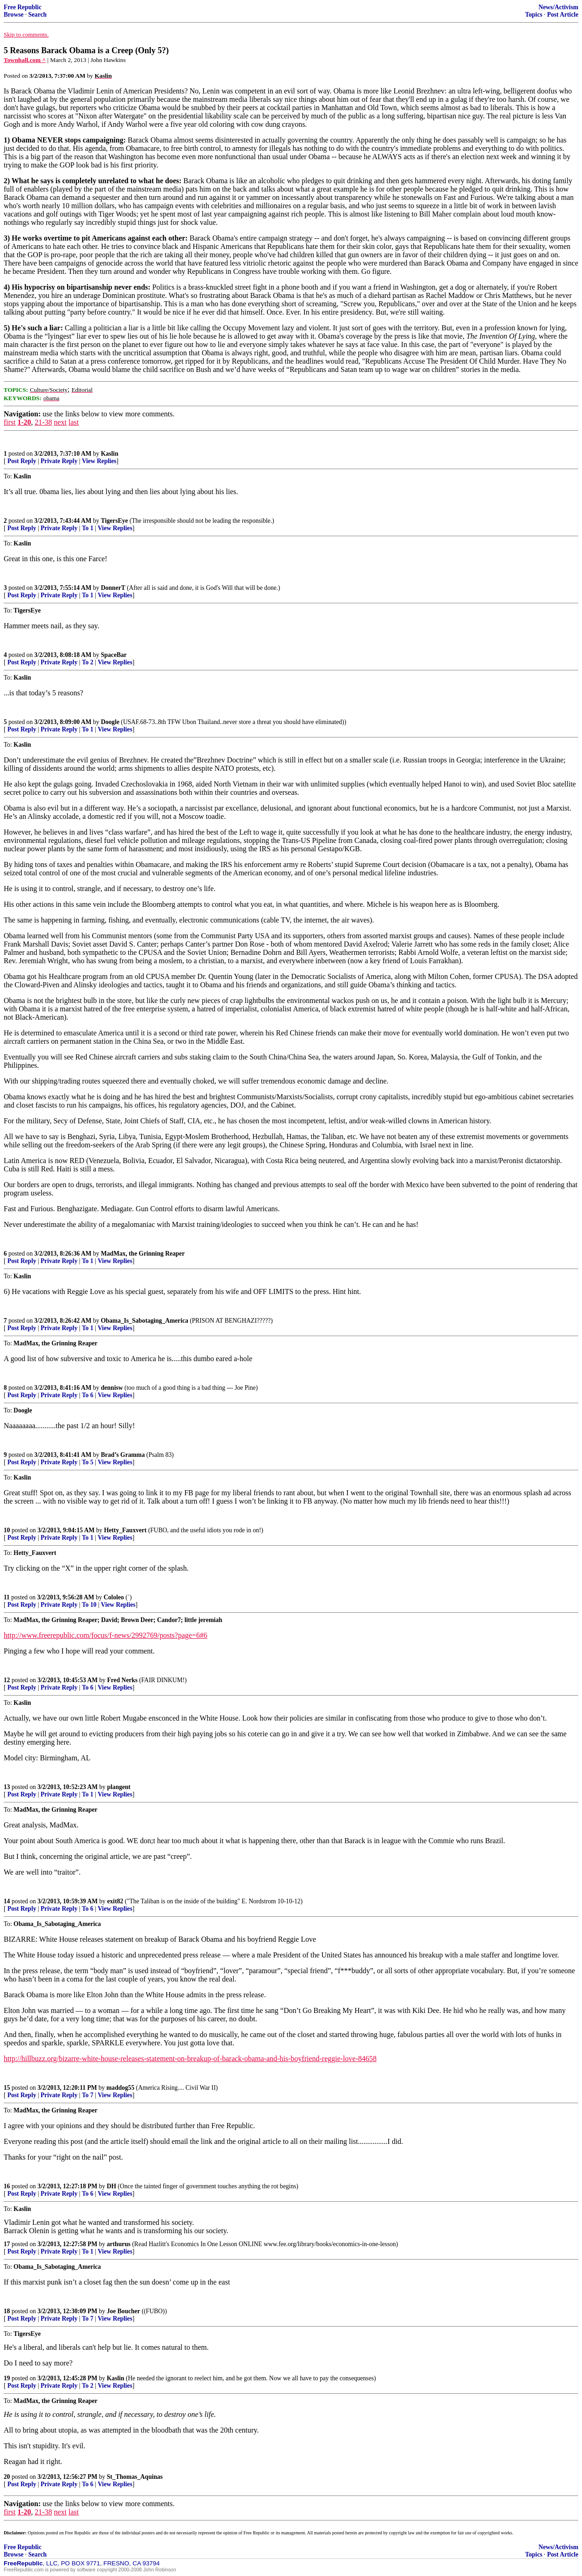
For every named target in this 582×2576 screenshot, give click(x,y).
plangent (119, 1786)
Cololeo (114, 1597)
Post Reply (21, 461)
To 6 (87, 1395)
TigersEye (114, 520)
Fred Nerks (122, 1680)
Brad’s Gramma (123, 1454)
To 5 (87, 1462)
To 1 (87, 528)
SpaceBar (114, 654)
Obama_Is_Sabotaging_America (144, 1320)
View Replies (99, 461)
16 (7, 2186)
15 (7, 2087)
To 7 (87, 2095)
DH (111, 2186)
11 (7, 1597)
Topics (533, 14)
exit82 (115, 1901)
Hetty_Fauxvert (125, 1530)
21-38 (43, 422)
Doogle (110, 721)
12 (7, 1680)
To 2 (87, 662)
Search (37, 14)
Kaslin (109, 453)
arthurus (118, 2244)
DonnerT (113, 587)
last (73, 422)
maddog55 (120, 2087)
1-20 (24, 422)
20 (7, 2476)
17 (7, 2244)
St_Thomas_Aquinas (135, 2476)
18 (7, 2311)
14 (7, 1901)
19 (7, 2378)
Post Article (562, 14)
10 (7, 1530)
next (60, 422)
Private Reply (59, 461)
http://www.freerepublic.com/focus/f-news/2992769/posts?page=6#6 (105, 1635)
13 (7, 1786)
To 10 (89, 1604)
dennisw (112, 1387)
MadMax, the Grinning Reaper (143, 1253)
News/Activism (558, 7)
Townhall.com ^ (25, 59)
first (10, 422)
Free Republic (23, 7)
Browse (14, 14)
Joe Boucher (123, 2311)
